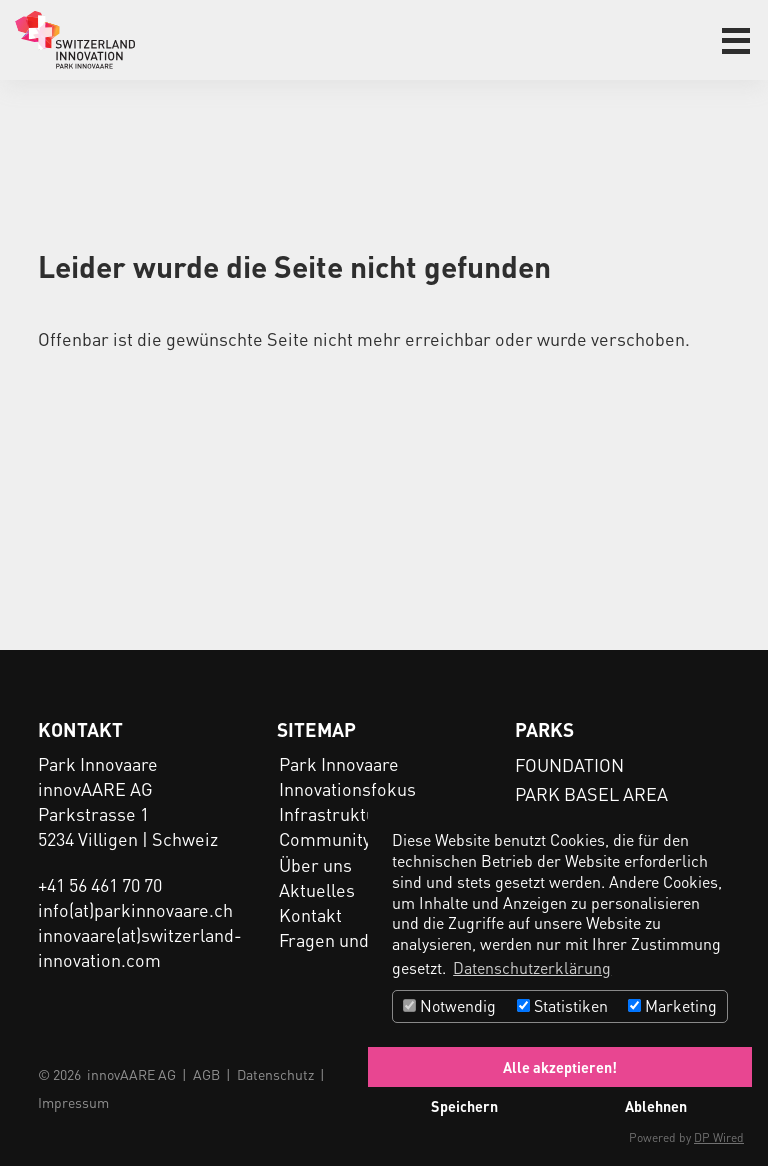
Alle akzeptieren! (560, 1067)
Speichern (464, 1106)
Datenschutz (275, 1074)
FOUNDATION (569, 764)
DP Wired (719, 1137)
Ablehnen (656, 1106)
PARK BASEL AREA (591, 793)
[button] (736, 41)
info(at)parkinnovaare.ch (135, 909)
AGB (206, 1074)
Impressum (73, 1102)
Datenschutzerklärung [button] (532, 967)
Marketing (672, 1005)
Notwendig (449, 1005)
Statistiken (562, 1005)
